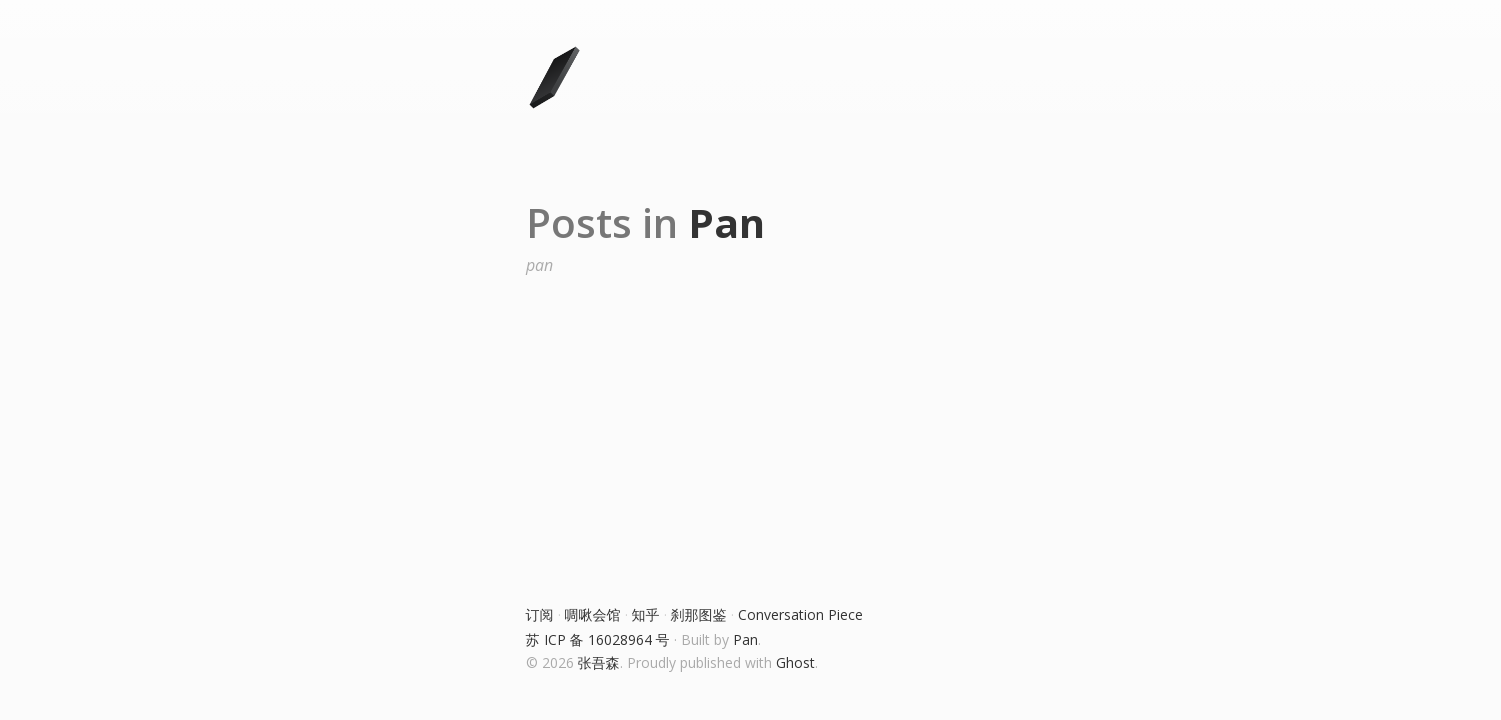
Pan (745, 639)
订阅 (540, 614)
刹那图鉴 (699, 614)
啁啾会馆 (593, 614)
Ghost (795, 662)
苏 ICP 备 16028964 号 (598, 639)
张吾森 (599, 662)
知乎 (646, 614)
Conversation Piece (800, 614)
